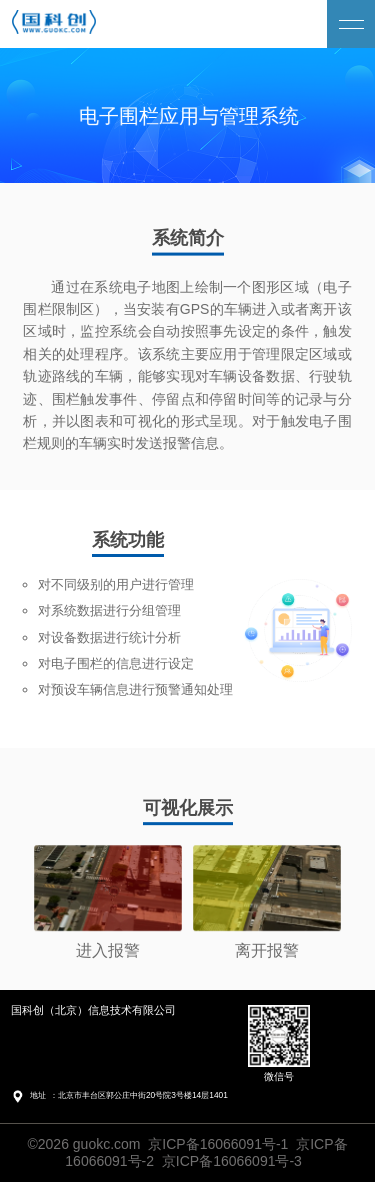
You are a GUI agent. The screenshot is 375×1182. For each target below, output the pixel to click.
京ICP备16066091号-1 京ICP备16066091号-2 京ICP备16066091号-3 (206, 1152)
